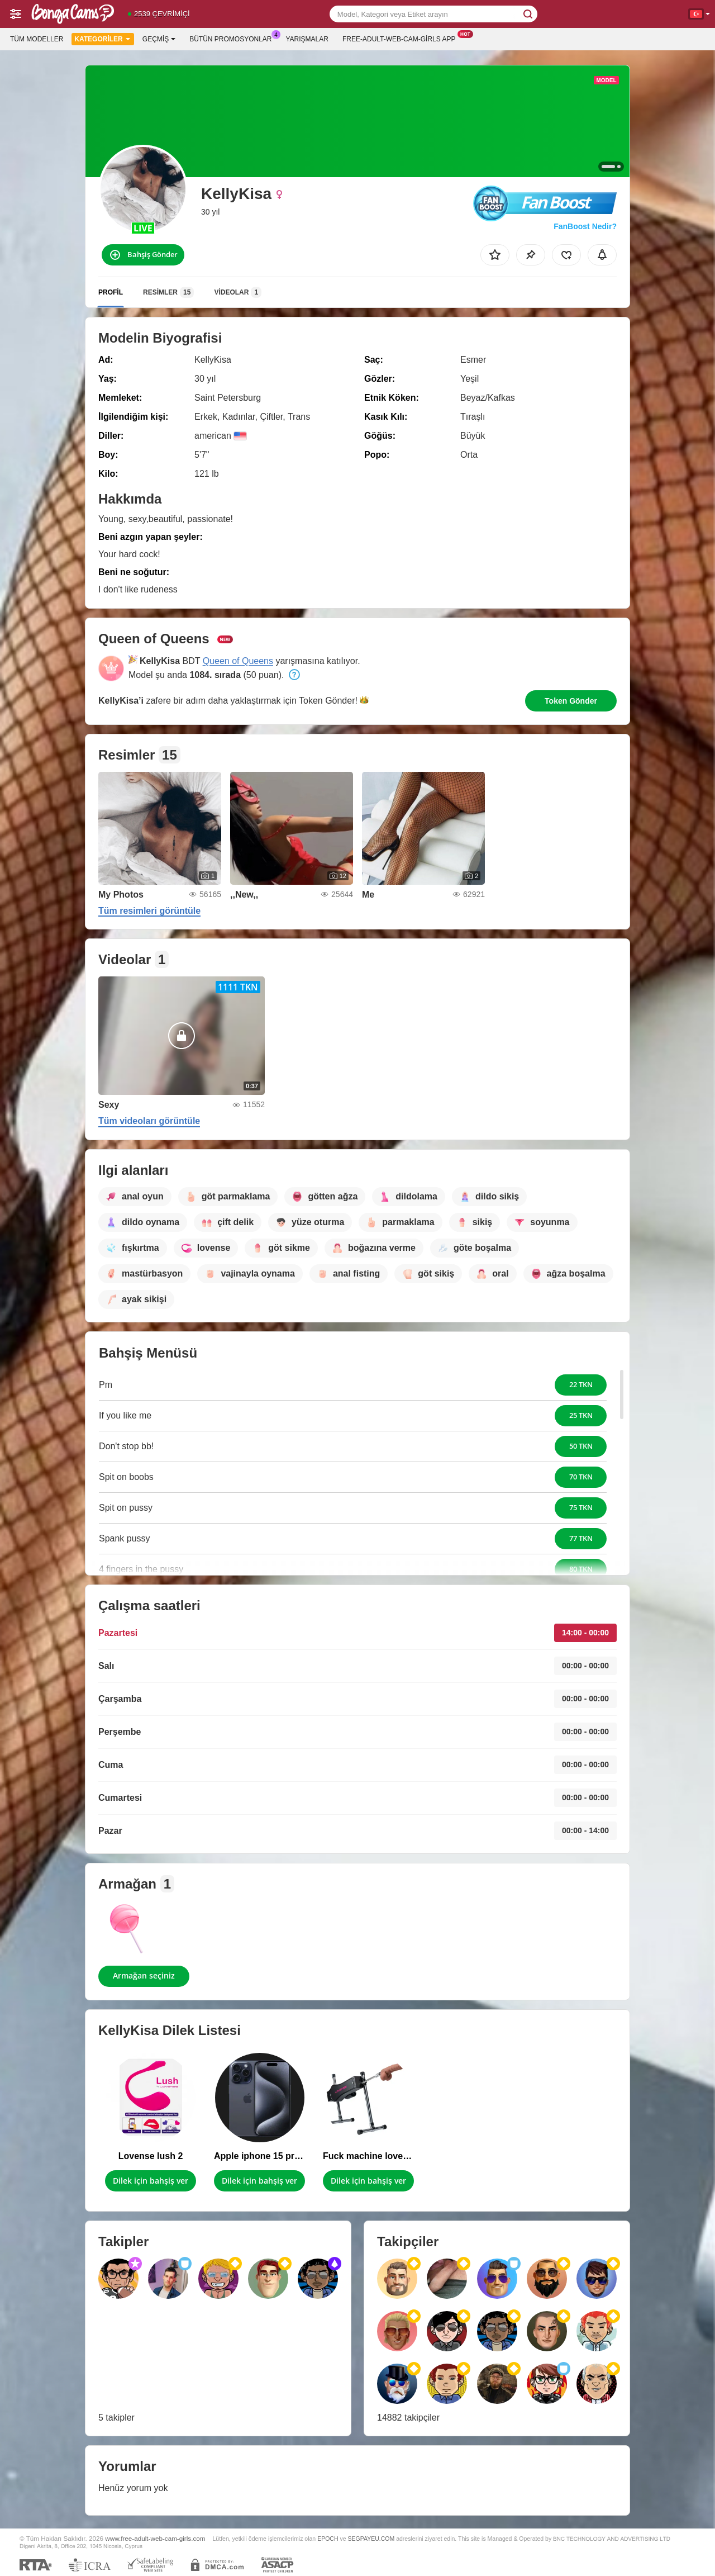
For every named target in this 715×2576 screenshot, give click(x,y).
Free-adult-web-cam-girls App (401, 38)
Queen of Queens (238, 661)
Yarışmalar (307, 39)
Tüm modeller (36, 39)
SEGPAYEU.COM (370, 2538)
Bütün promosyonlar (233, 38)
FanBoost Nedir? (585, 226)
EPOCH (327, 2538)
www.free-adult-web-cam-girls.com (155, 2538)
